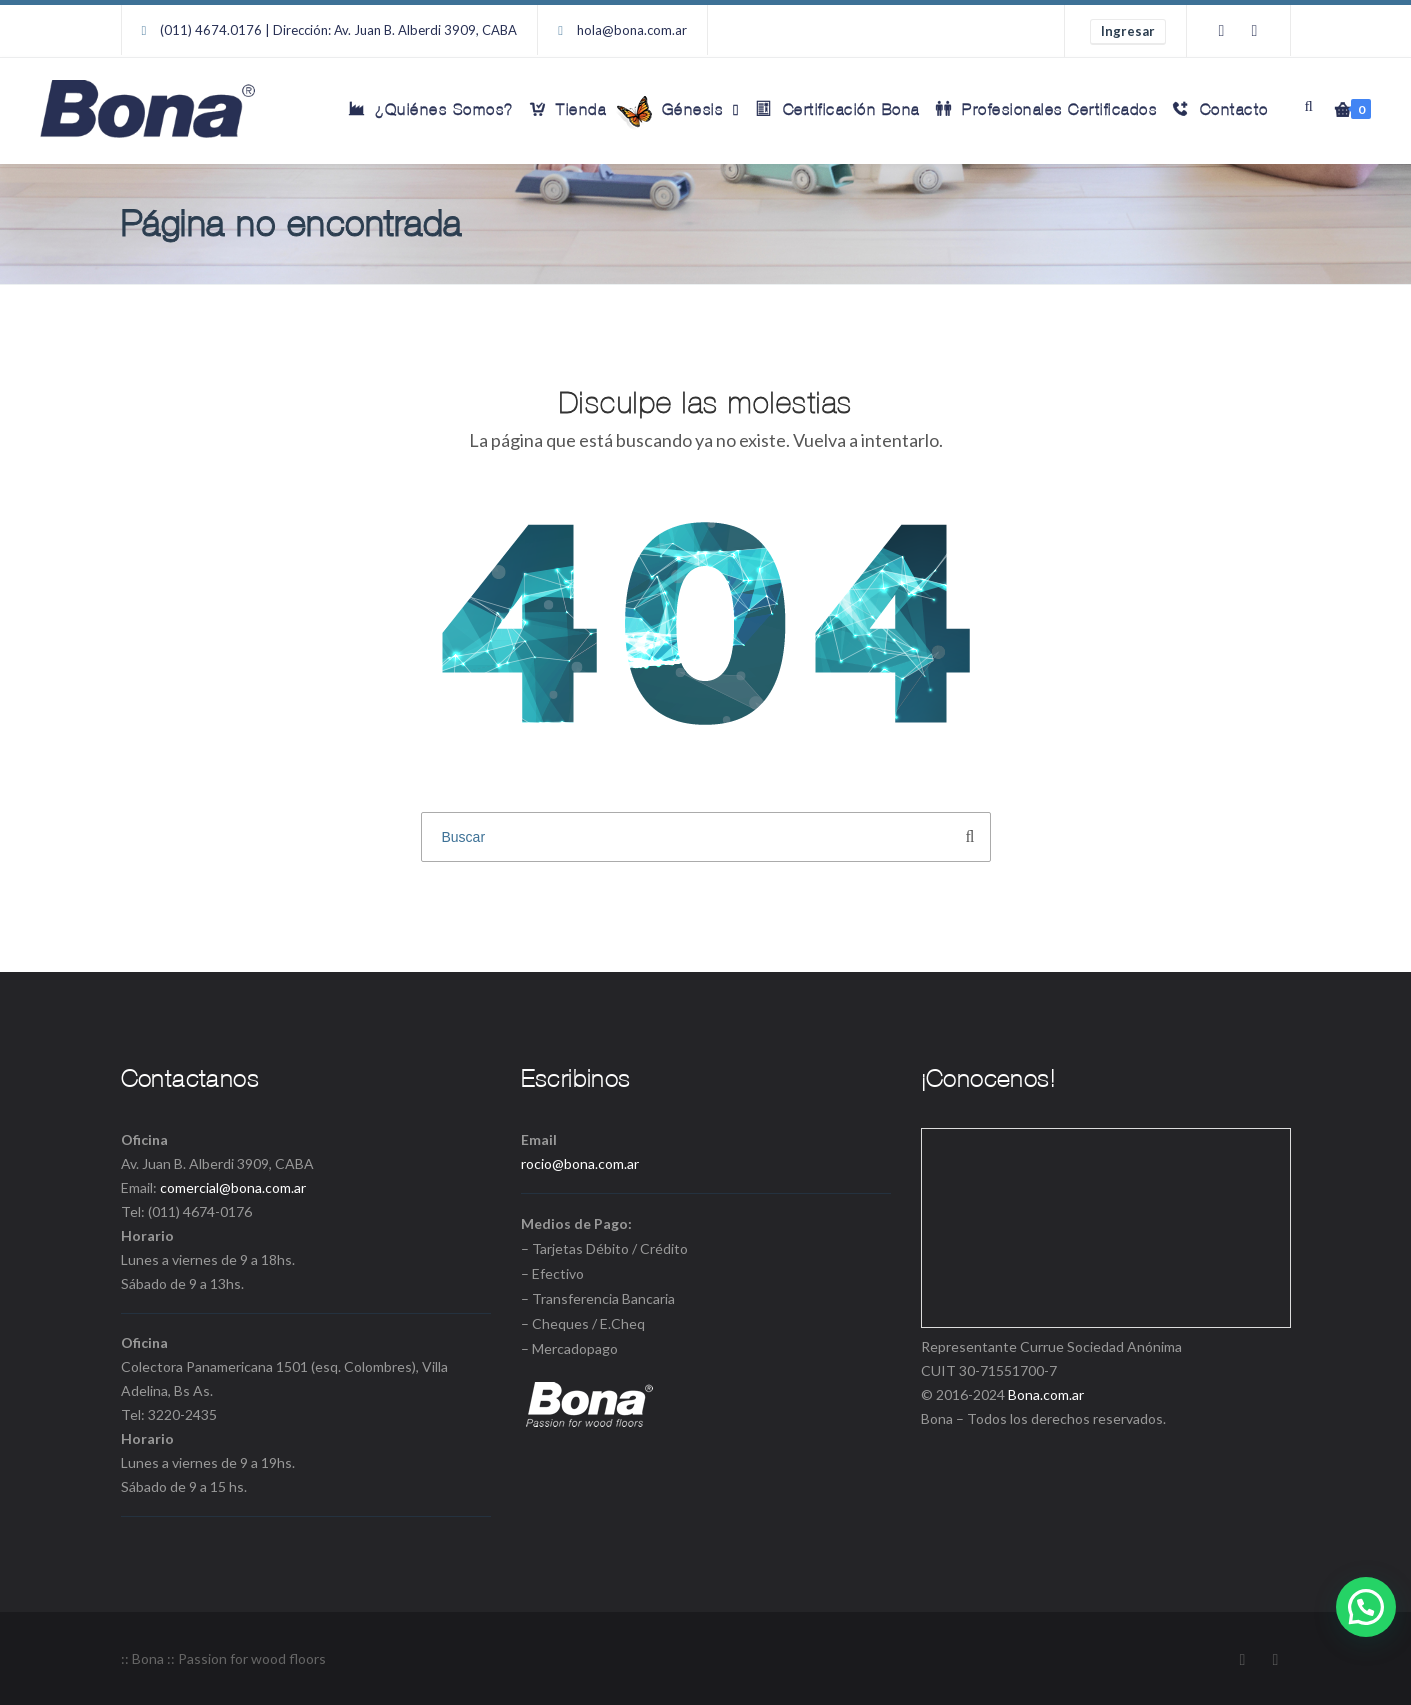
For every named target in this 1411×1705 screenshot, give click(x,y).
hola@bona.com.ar (632, 30)
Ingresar (1128, 31)
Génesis (679, 112)
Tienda (568, 109)
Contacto (1221, 109)
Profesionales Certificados (1047, 109)
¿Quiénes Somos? (431, 109)
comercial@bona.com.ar (233, 1187)
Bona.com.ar (1046, 1394)
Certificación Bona (838, 109)
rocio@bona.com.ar (580, 1163)
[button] (1366, 1607)
